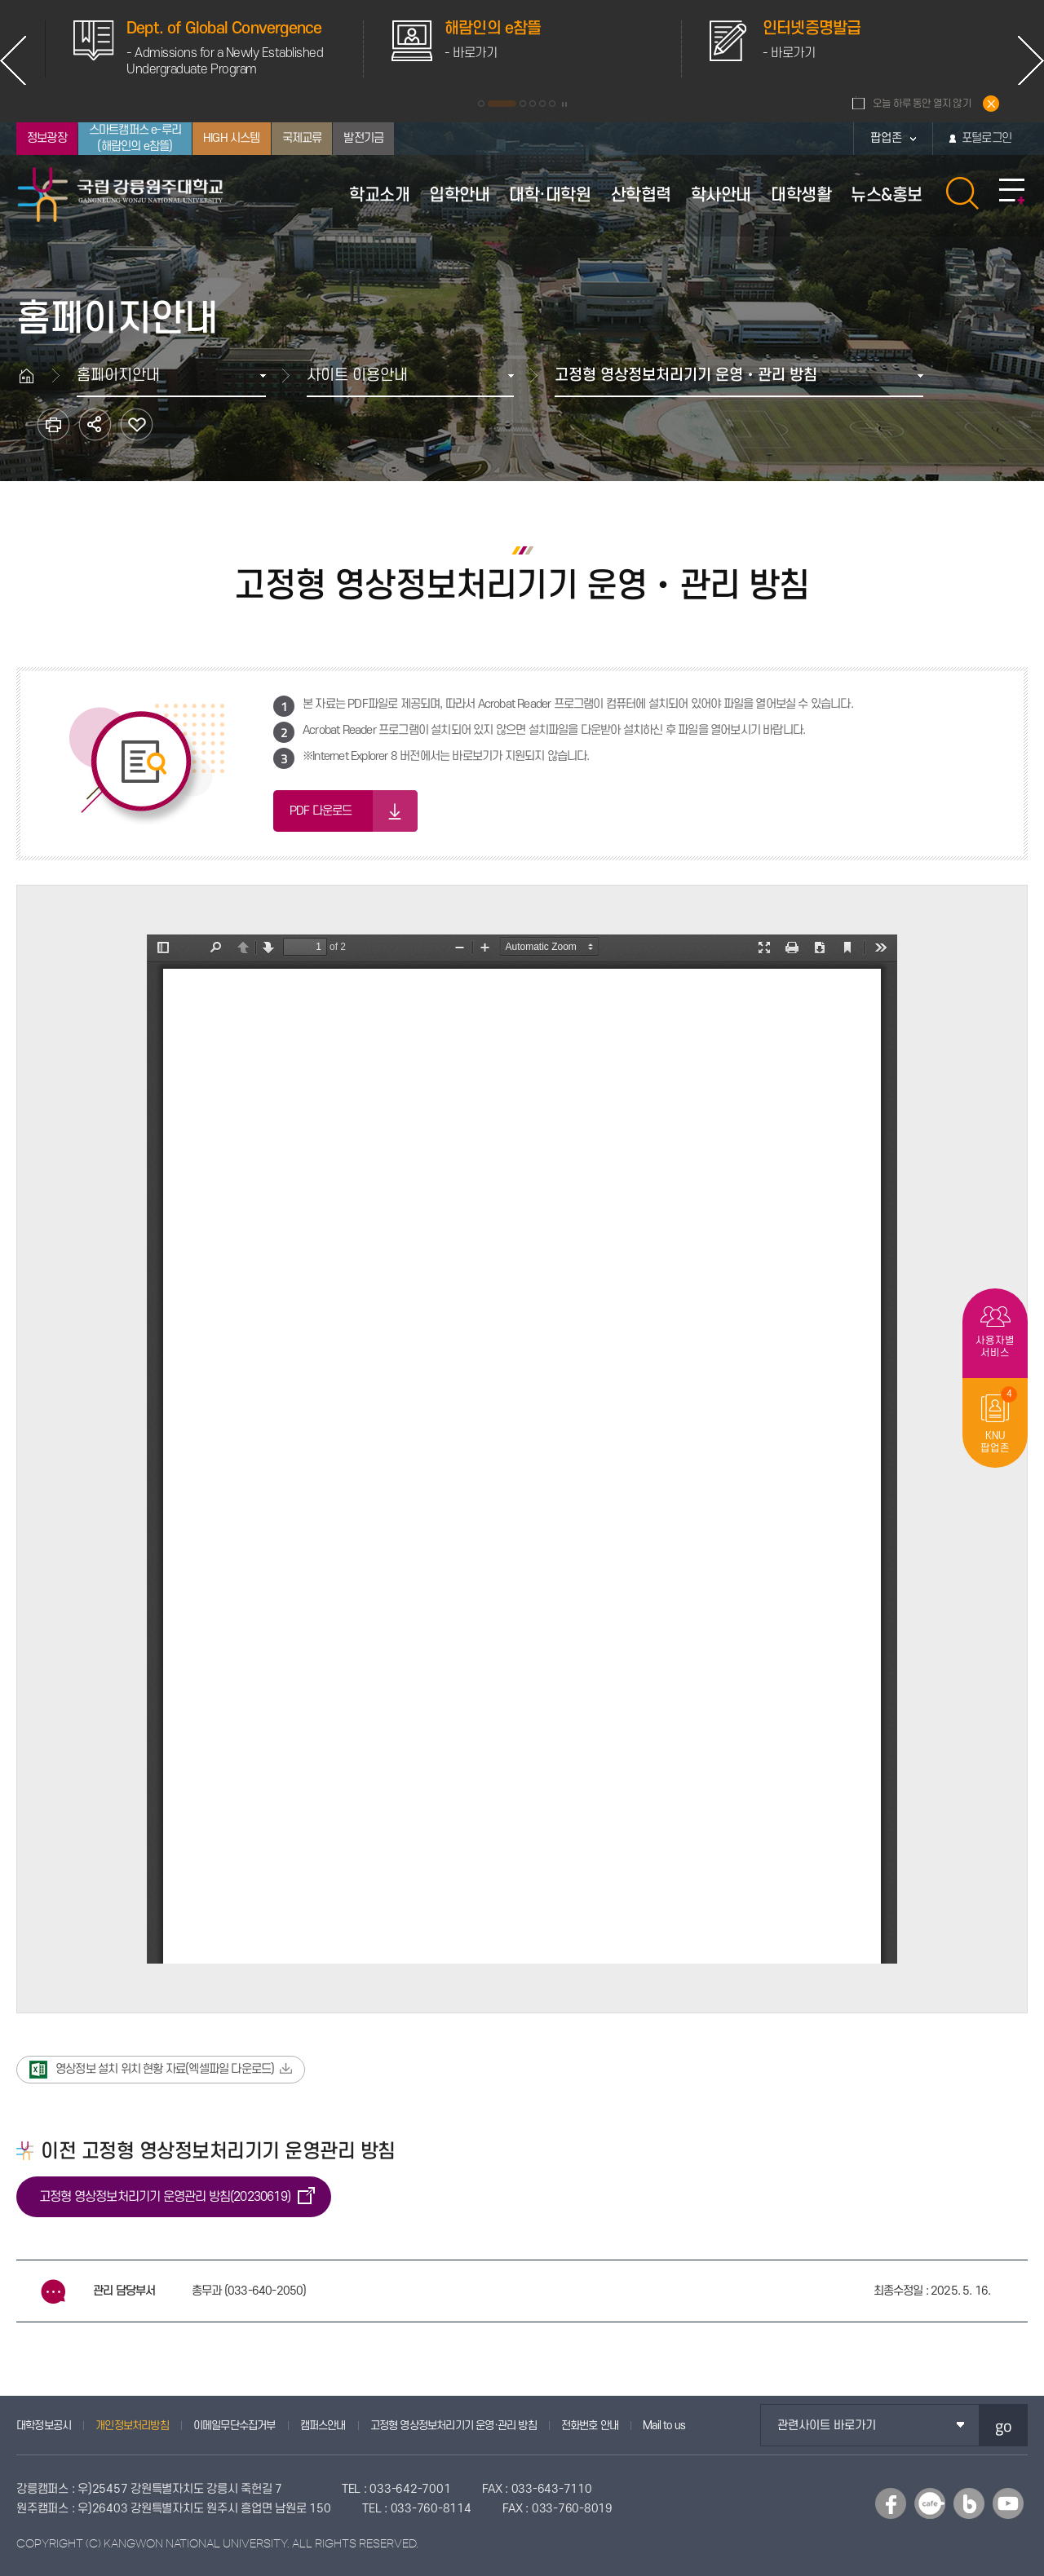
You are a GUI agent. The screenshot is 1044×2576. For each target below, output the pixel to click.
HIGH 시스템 (231, 138)
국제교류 (302, 138)
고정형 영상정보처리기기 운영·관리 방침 (453, 2425)
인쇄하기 (53, 424)
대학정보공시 (43, 2425)
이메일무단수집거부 (234, 2425)
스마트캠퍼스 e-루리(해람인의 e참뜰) (135, 138)
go (1003, 2425)
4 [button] (532, 103)
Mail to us (664, 2425)
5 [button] (542, 103)
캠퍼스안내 (323, 2425)
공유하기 (95, 424)
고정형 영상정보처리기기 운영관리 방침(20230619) (164, 2196)
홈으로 (34, 375)
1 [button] (481, 103)
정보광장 (47, 138)
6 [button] (552, 103)
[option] (432, 48)
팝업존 (886, 138)
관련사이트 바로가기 (826, 2425)
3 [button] (523, 103)
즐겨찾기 (136, 424)
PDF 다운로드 (321, 811)
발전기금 (363, 138)
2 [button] (502, 103)
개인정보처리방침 (132, 2425)
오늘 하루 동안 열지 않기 (922, 103)
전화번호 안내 (589, 2425)
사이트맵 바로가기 (1011, 192)
